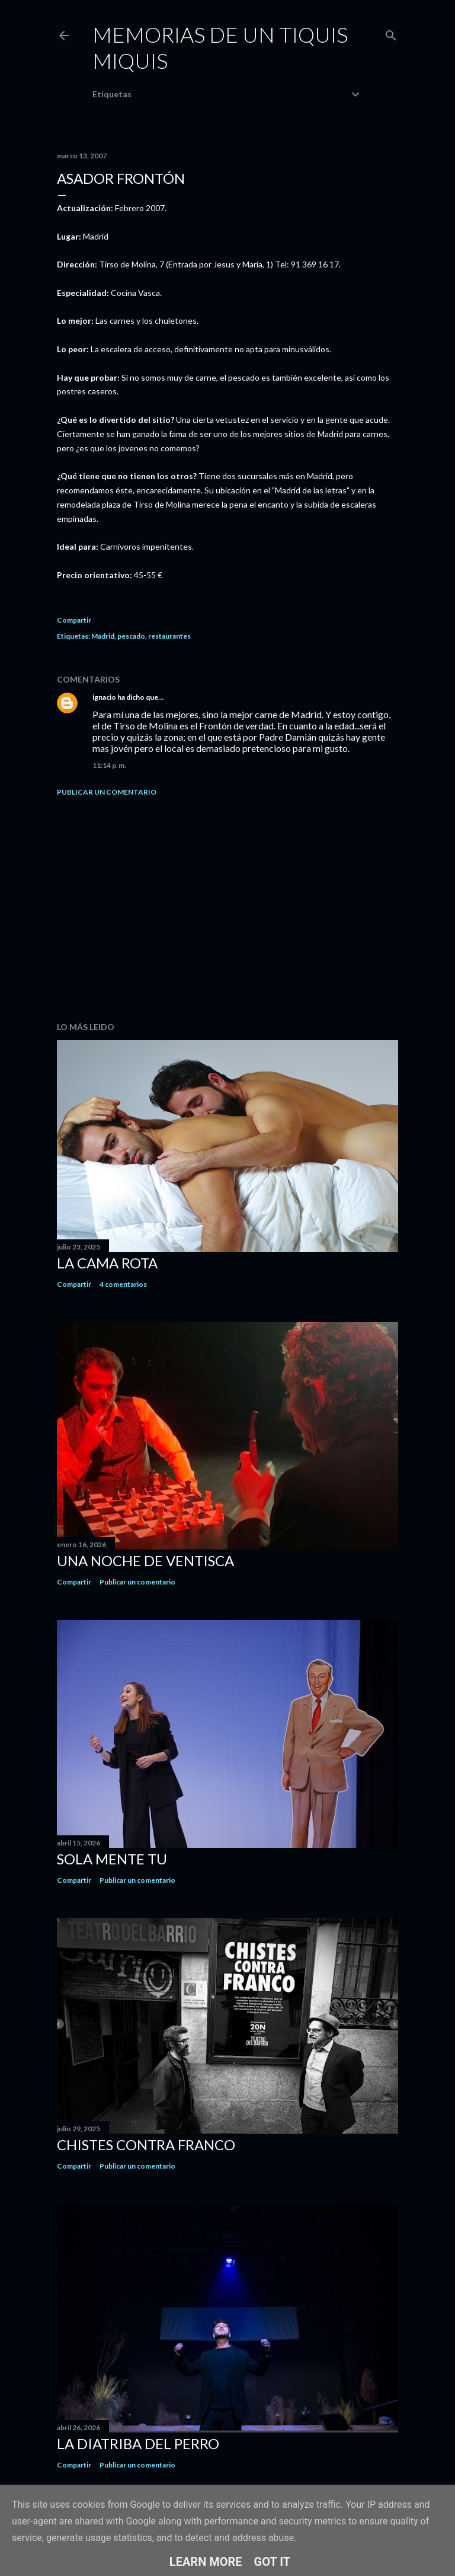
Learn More (205, 2562)
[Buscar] (391, 32)
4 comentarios (123, 1284)
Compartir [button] (74, 620)
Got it (272, 2562)
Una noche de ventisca (145, 1560)
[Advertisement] (227, 909)
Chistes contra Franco (146, 2144)
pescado (131, 636)
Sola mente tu (112, 1858)
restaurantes (169, 636)
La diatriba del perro (138, 2443)
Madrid (102, 636)
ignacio (104, 697)
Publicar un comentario (106, 792)
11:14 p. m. (109, 765)
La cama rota (107, 1262)
